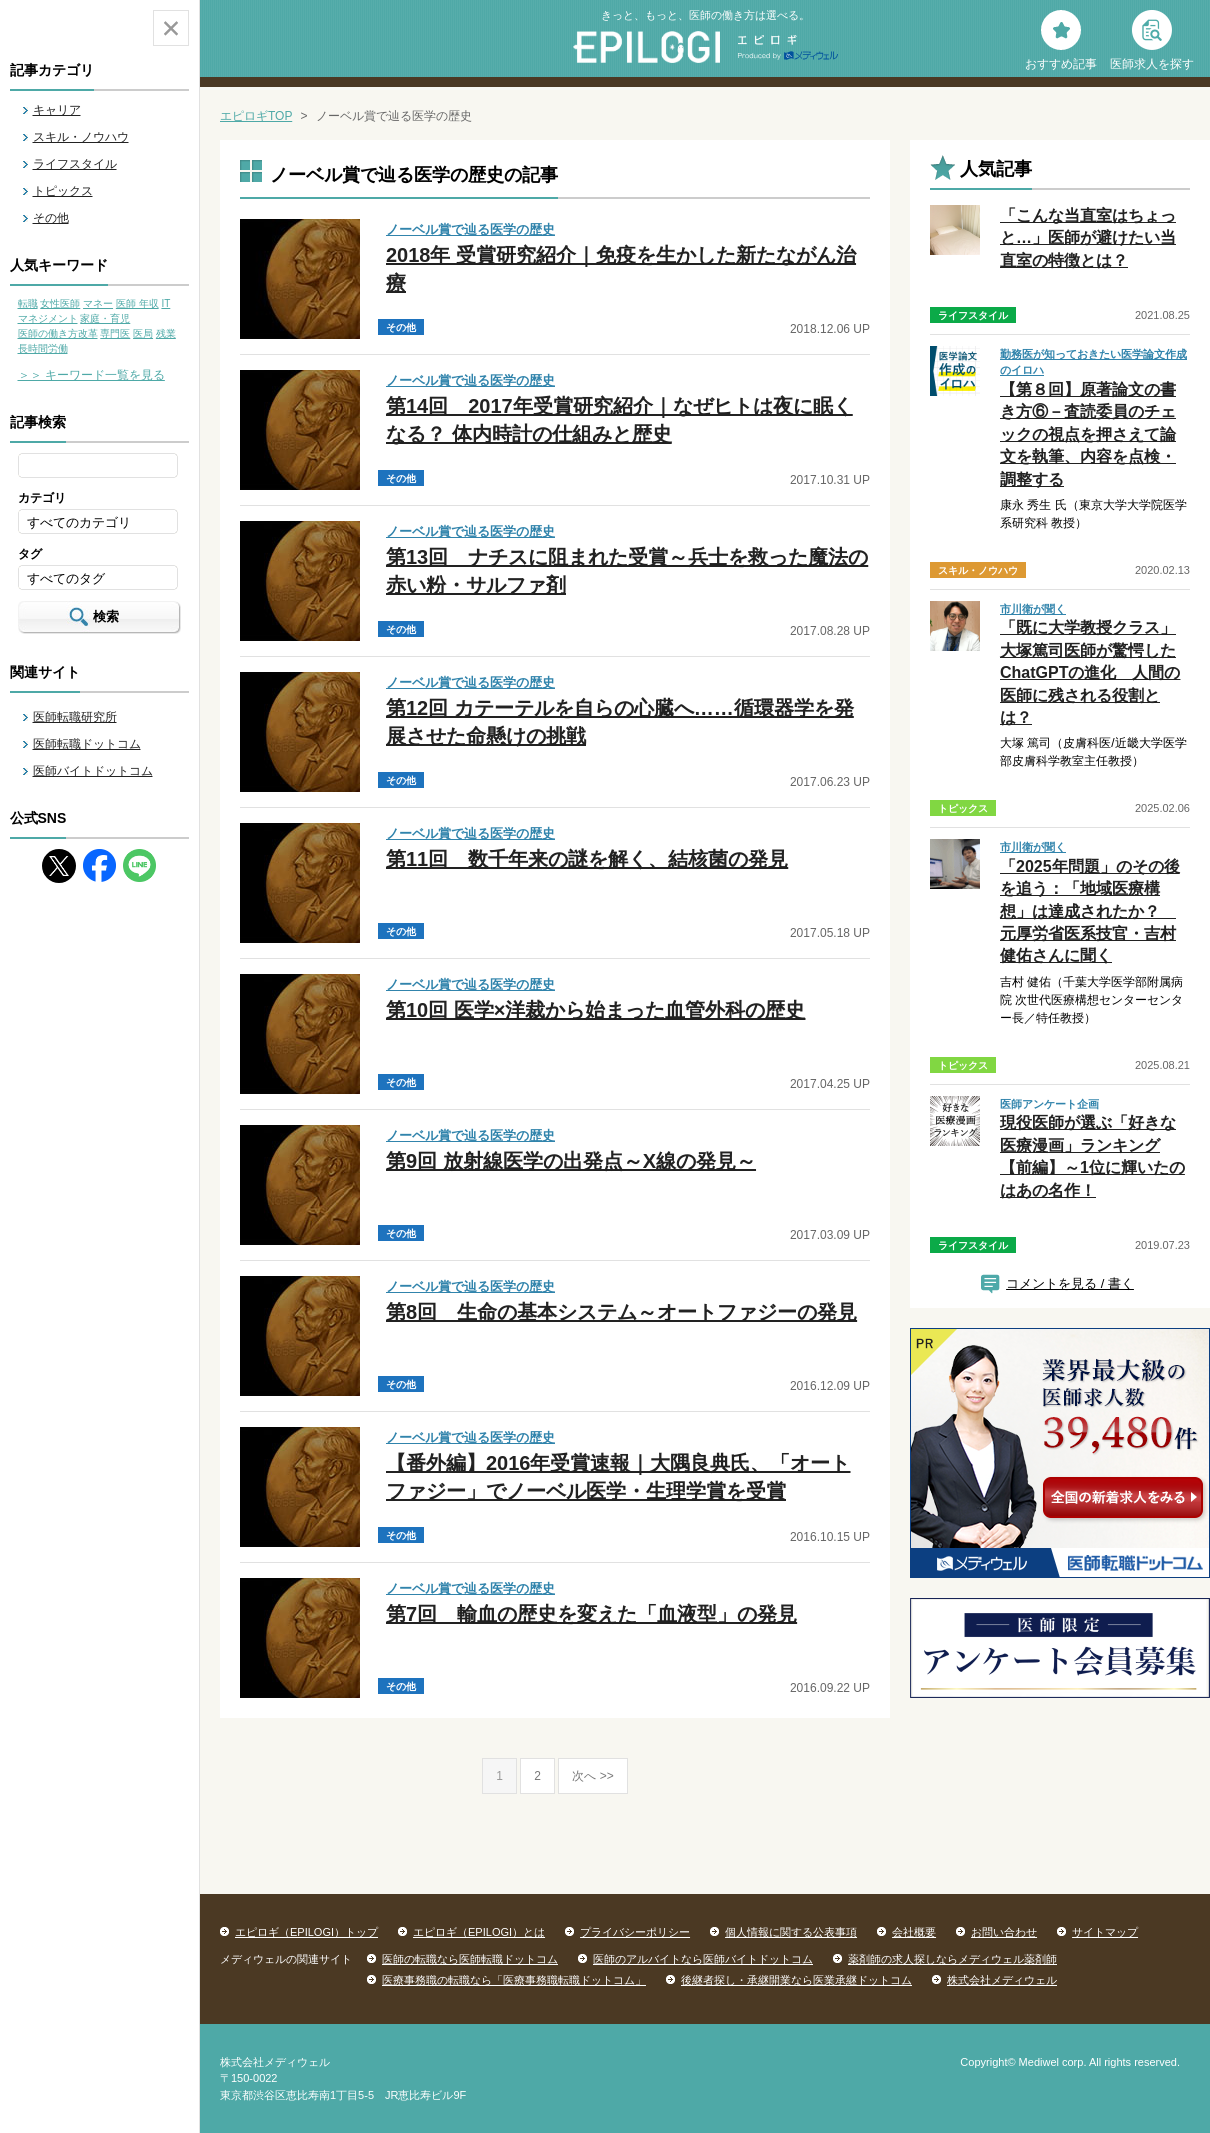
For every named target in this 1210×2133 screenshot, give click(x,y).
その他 (51, 218)
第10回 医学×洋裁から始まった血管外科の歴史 (595, 1010)
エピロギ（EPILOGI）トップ (306, 1932)
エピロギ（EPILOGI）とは (479, 1932)
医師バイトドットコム (93, 771)
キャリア (57, 110)
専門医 (115, 333)
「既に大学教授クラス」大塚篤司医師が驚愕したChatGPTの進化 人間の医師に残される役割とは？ (1090, 672)
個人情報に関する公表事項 (791, 1932)
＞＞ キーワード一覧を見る (91, 375)
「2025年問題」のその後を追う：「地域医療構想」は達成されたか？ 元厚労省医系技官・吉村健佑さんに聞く (1090, 911)
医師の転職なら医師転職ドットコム (470, 1959)
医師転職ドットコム (87, 744)
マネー (98, 303)
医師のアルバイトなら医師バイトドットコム (703, 1959)
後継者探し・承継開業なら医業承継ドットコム (796, 1980)
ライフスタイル (75, 164)
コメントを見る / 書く (1070, 1283)
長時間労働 (43, 348)
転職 (28, 303)
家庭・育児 (105, 318)
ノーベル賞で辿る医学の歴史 (470, 229)
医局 (143, 333)
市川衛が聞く (1033, 609)
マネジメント (48, 318)
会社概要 (914, 1932)
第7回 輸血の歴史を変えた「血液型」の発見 (591, 1614)
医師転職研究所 (75, 717)
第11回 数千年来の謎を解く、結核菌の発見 (587, 859)
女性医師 (60, 303)
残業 (166, 333)
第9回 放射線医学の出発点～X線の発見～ (571, 1161)
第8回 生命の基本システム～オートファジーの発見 (621, 1312)
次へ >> (592, 1776)
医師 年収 (137, 303)
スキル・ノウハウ (81, 137)
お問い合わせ (1004, 1932)
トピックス (63, 191)
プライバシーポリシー (635, 1932)
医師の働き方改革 (58, 333)
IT (165, 303)
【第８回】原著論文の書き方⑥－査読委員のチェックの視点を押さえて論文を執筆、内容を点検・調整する (1088, 434)
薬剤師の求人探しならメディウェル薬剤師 (952, 1959)
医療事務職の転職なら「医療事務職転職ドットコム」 (514, 1980)
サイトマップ (1105, 1932)
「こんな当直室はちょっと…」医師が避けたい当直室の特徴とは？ (1088, 238)
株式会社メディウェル (1002, 1980)
